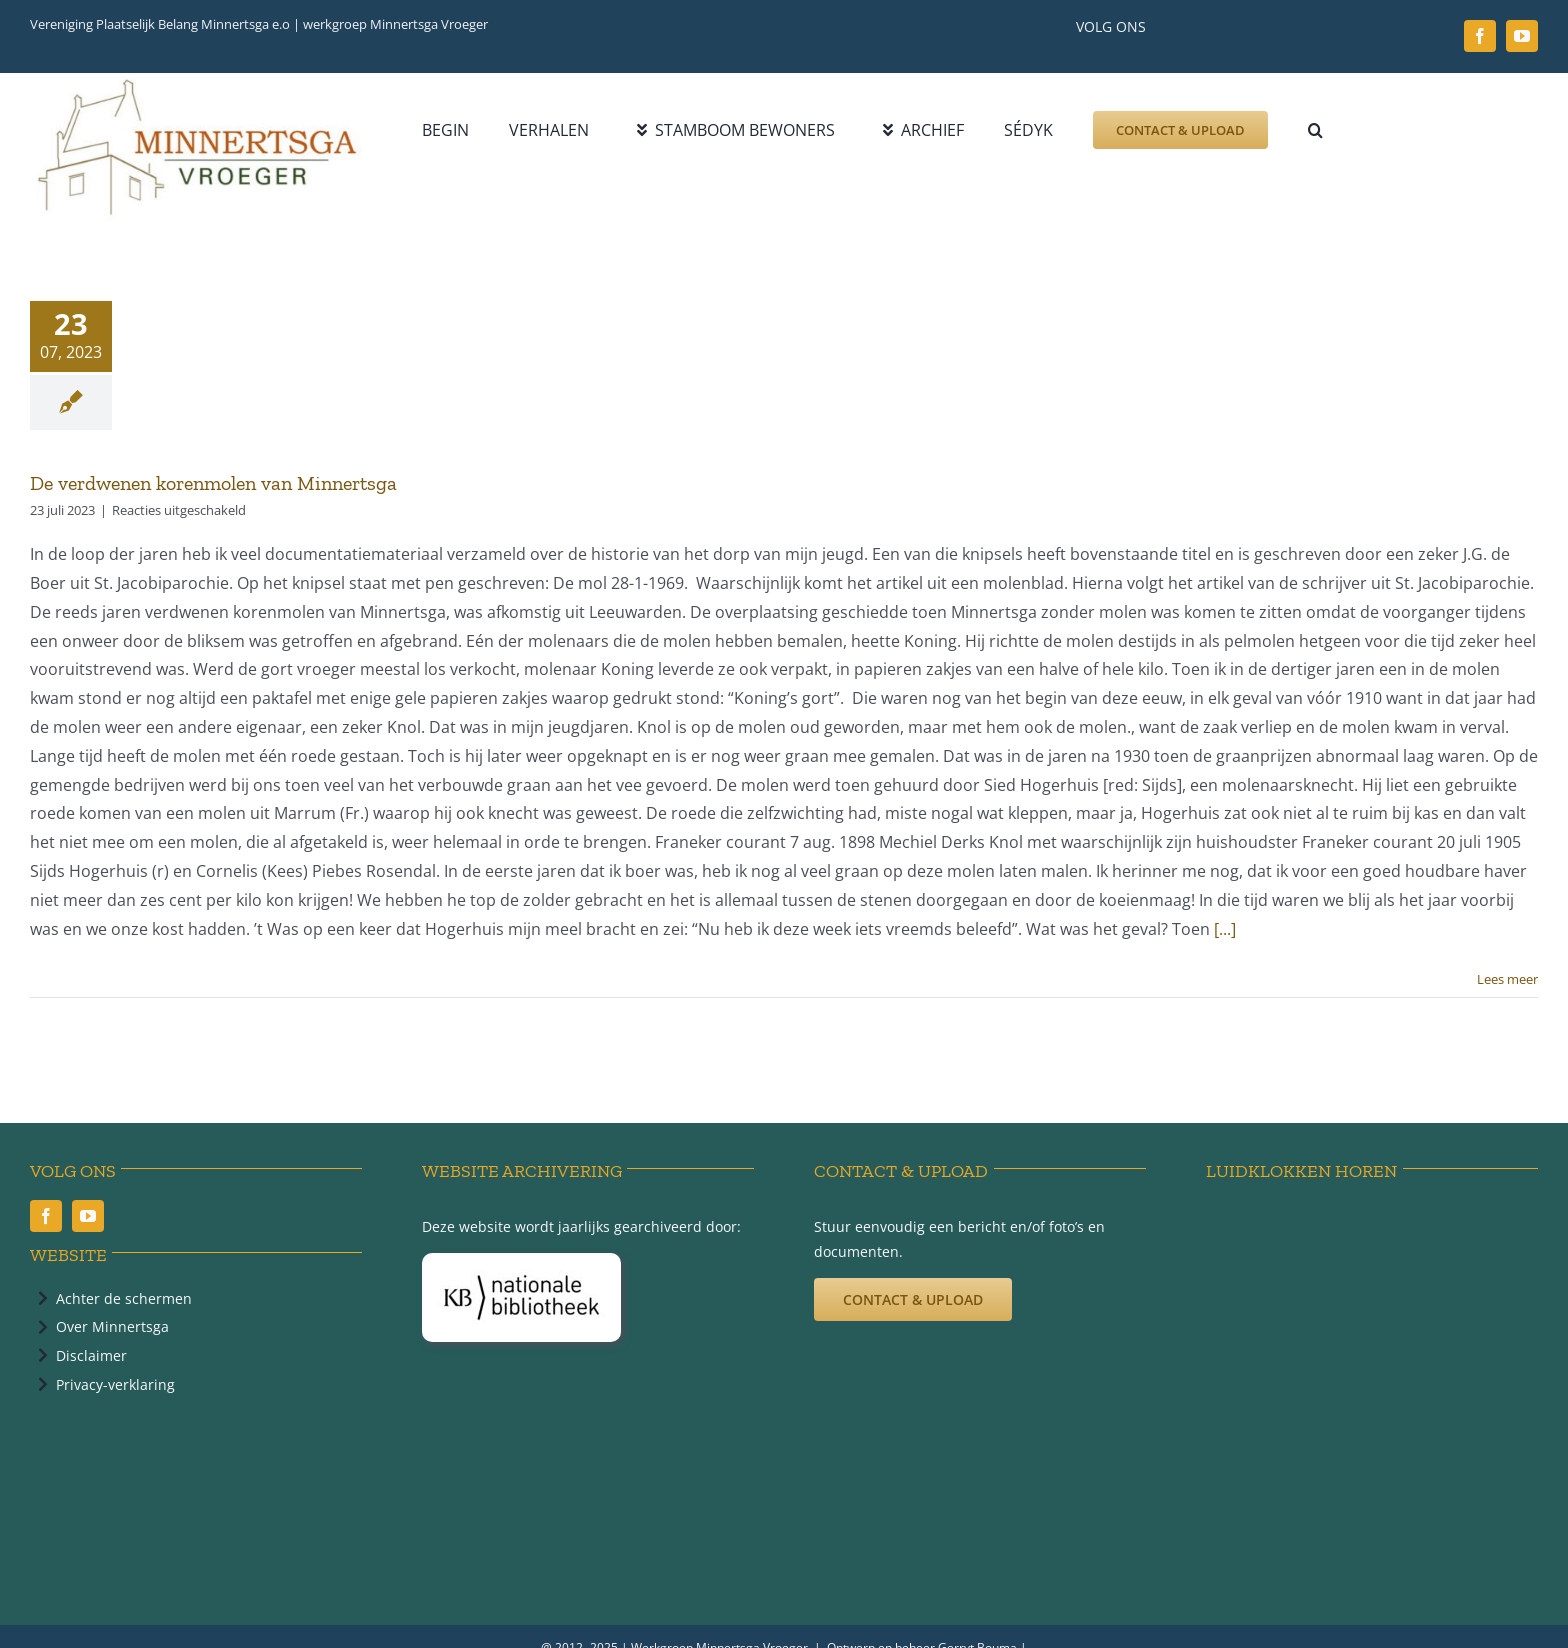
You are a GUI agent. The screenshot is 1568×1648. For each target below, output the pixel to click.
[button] (1315, 130)
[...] (1225, 929)
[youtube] (1522, 36)
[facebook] (1480, 36)
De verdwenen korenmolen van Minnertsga (213, 483)
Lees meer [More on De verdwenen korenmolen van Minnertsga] (1507, 979)
